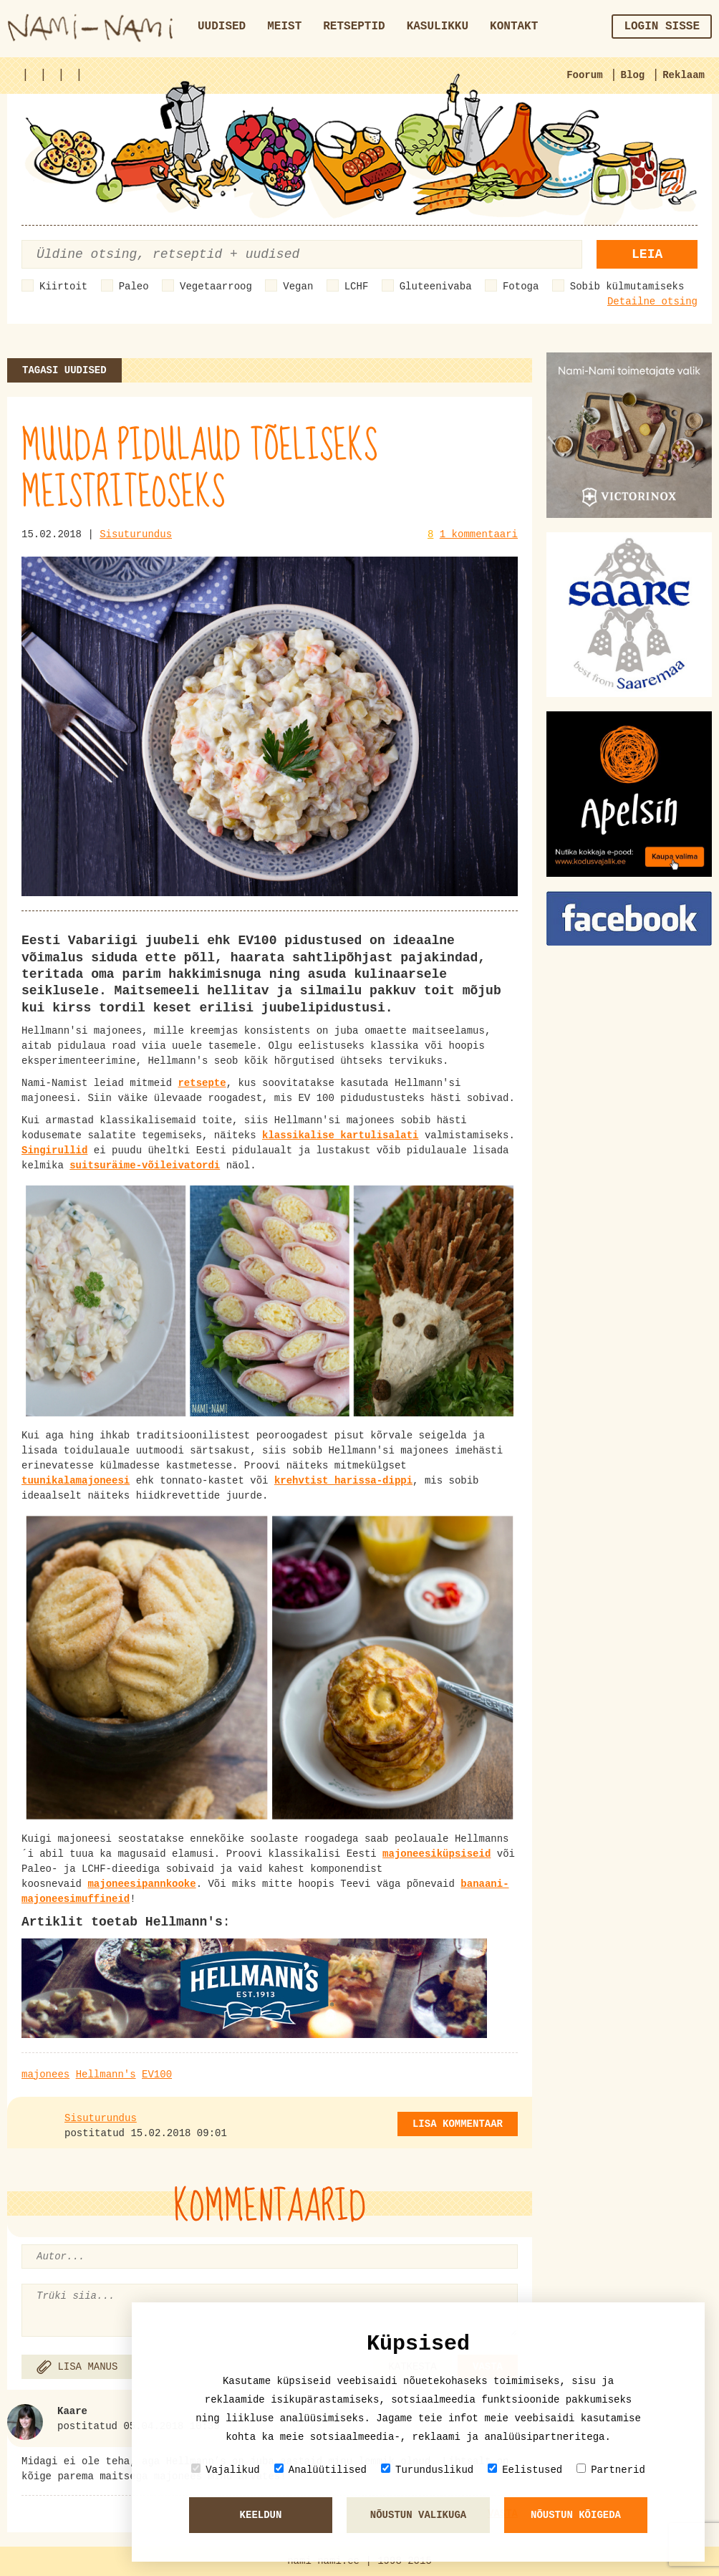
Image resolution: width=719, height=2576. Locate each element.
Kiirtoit (63, 286)
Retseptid (354, 26)
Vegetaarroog (216, 286)
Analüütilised (320, 2470)
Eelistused (525, 2470)
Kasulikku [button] (437, 26)
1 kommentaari (479, 534)
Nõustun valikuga (418, 2515)
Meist (284, 26)
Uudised (222, 26)
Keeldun (261, 2515)
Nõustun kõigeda (576, 2515)
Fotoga (521, 286)
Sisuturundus (136, 534)
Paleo (134, 286)
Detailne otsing (652, 301)
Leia (647, 254)
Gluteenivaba (436, 286)
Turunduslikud (427, 2470)
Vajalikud (225, 2470)
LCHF (356, 286)
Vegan (298, 286)
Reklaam (683, 75)
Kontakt (514, 26)
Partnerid (610, 2470)
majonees (45, 2074)
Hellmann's (106, 2074)
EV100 (157, 2074)
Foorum (584, 75)
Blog (633, 75)
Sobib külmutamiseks (627, 286)
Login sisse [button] (662, 26)
